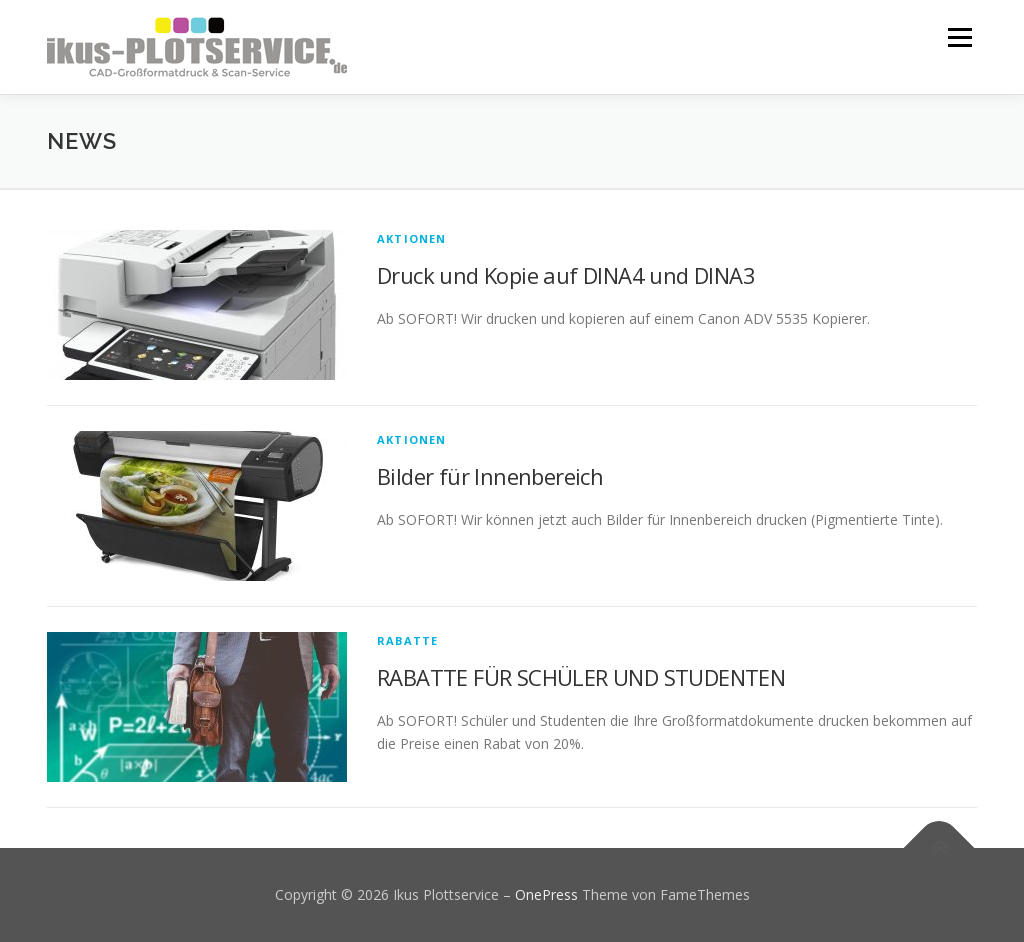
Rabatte (407, 640)
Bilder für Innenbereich (490, 476)
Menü (959, 37)
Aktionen (412, 238)
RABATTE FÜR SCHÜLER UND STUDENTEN (581, 677)
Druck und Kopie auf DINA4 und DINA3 (566, 275)
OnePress (546, 894)
